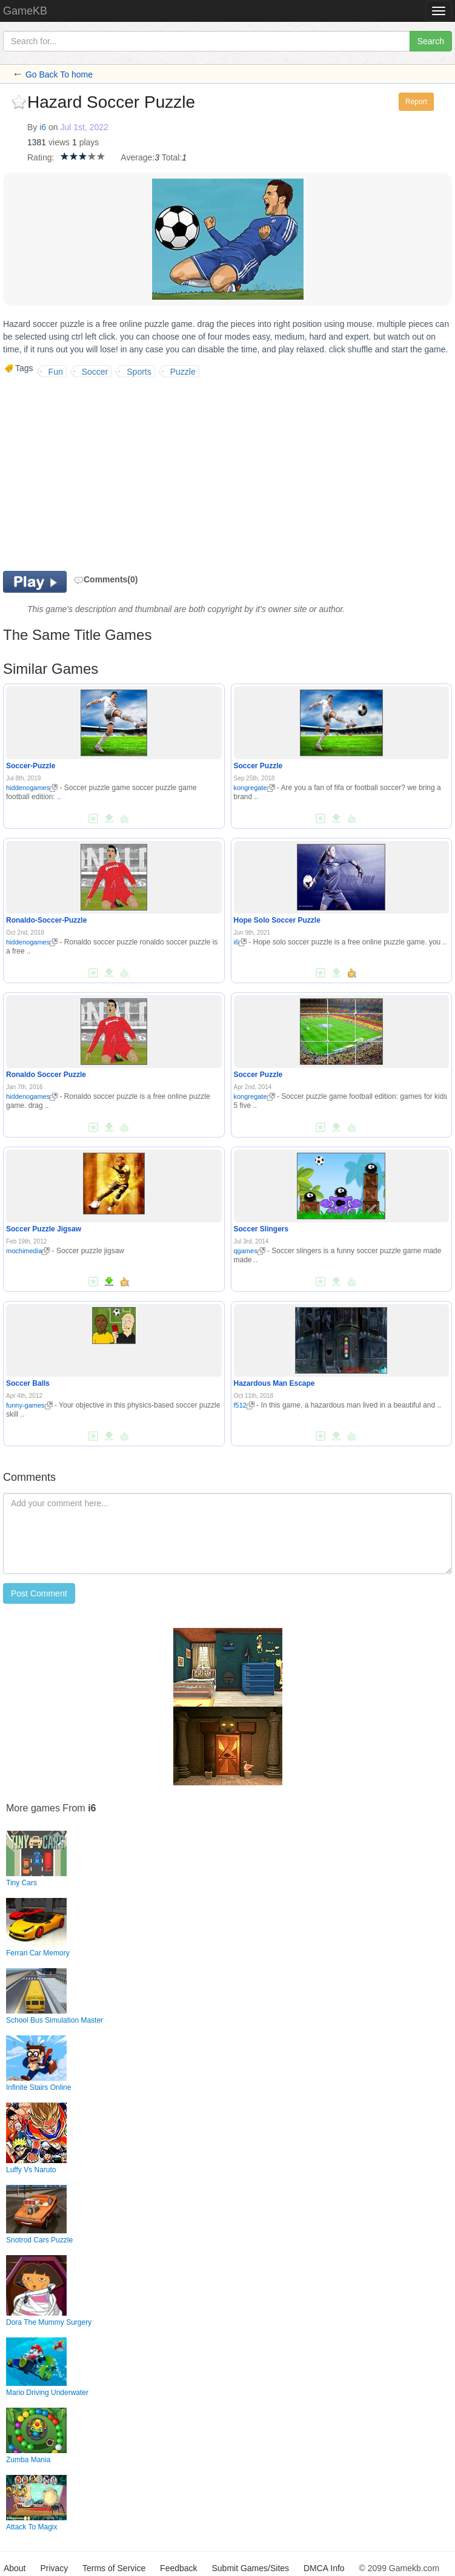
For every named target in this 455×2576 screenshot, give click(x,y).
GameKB (25, 11)
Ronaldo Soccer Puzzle (46, 1074)
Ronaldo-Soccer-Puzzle (46, 920)
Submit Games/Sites (250, 2568)
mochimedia (28, 1250)
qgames (249, 1250)
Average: (137, 157)
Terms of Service (113, 2568)
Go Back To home (59, 74)
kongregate (254, 787)
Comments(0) (106, 579)
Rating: (40, 157)
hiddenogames (32, 787)
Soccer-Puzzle (30, 766)
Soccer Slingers (261, 1229)
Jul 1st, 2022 (84, 127)
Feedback (178, 2568)
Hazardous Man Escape (274, 1383)
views (59, 142)
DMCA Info (324, 2568)
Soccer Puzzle (258, 766)
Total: (172, 157)
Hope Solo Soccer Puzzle (277, 920)
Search (430, 41)
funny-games (29, 1405)
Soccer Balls (28, 1383)
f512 (244, 1405)
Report (416, 101)
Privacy (54, 2568)
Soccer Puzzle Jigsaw (43, 1229)
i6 (42, 127)
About (15, 2568)
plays (89, 142)
